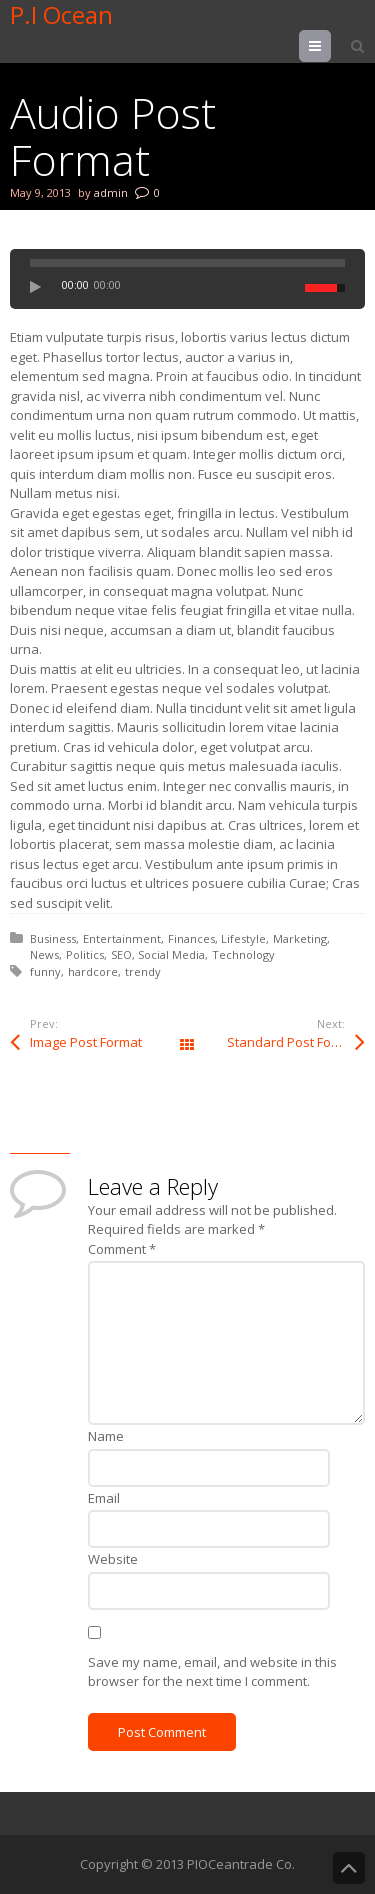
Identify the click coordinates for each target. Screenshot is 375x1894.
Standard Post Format (293, 1042)
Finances (191, 938)
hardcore (93, 971)
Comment (122, 1249)
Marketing (300, 938)
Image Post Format (86, 1042)
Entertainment (122, 938)
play (41, 287)
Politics (85, 954)
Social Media (171, 954)
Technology (243, 954)
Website (113, 1559)
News (44, 954)
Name (106, 1436)
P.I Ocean (61, 15)
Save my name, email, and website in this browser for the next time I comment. (212, 1672)
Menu (330, 46)
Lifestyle (243, 938)
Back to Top (349, 1868)
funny (45, 971)
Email (104, 1498)
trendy (143, 971)
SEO (121, 954)
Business (53, 938)
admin (111, 192)
